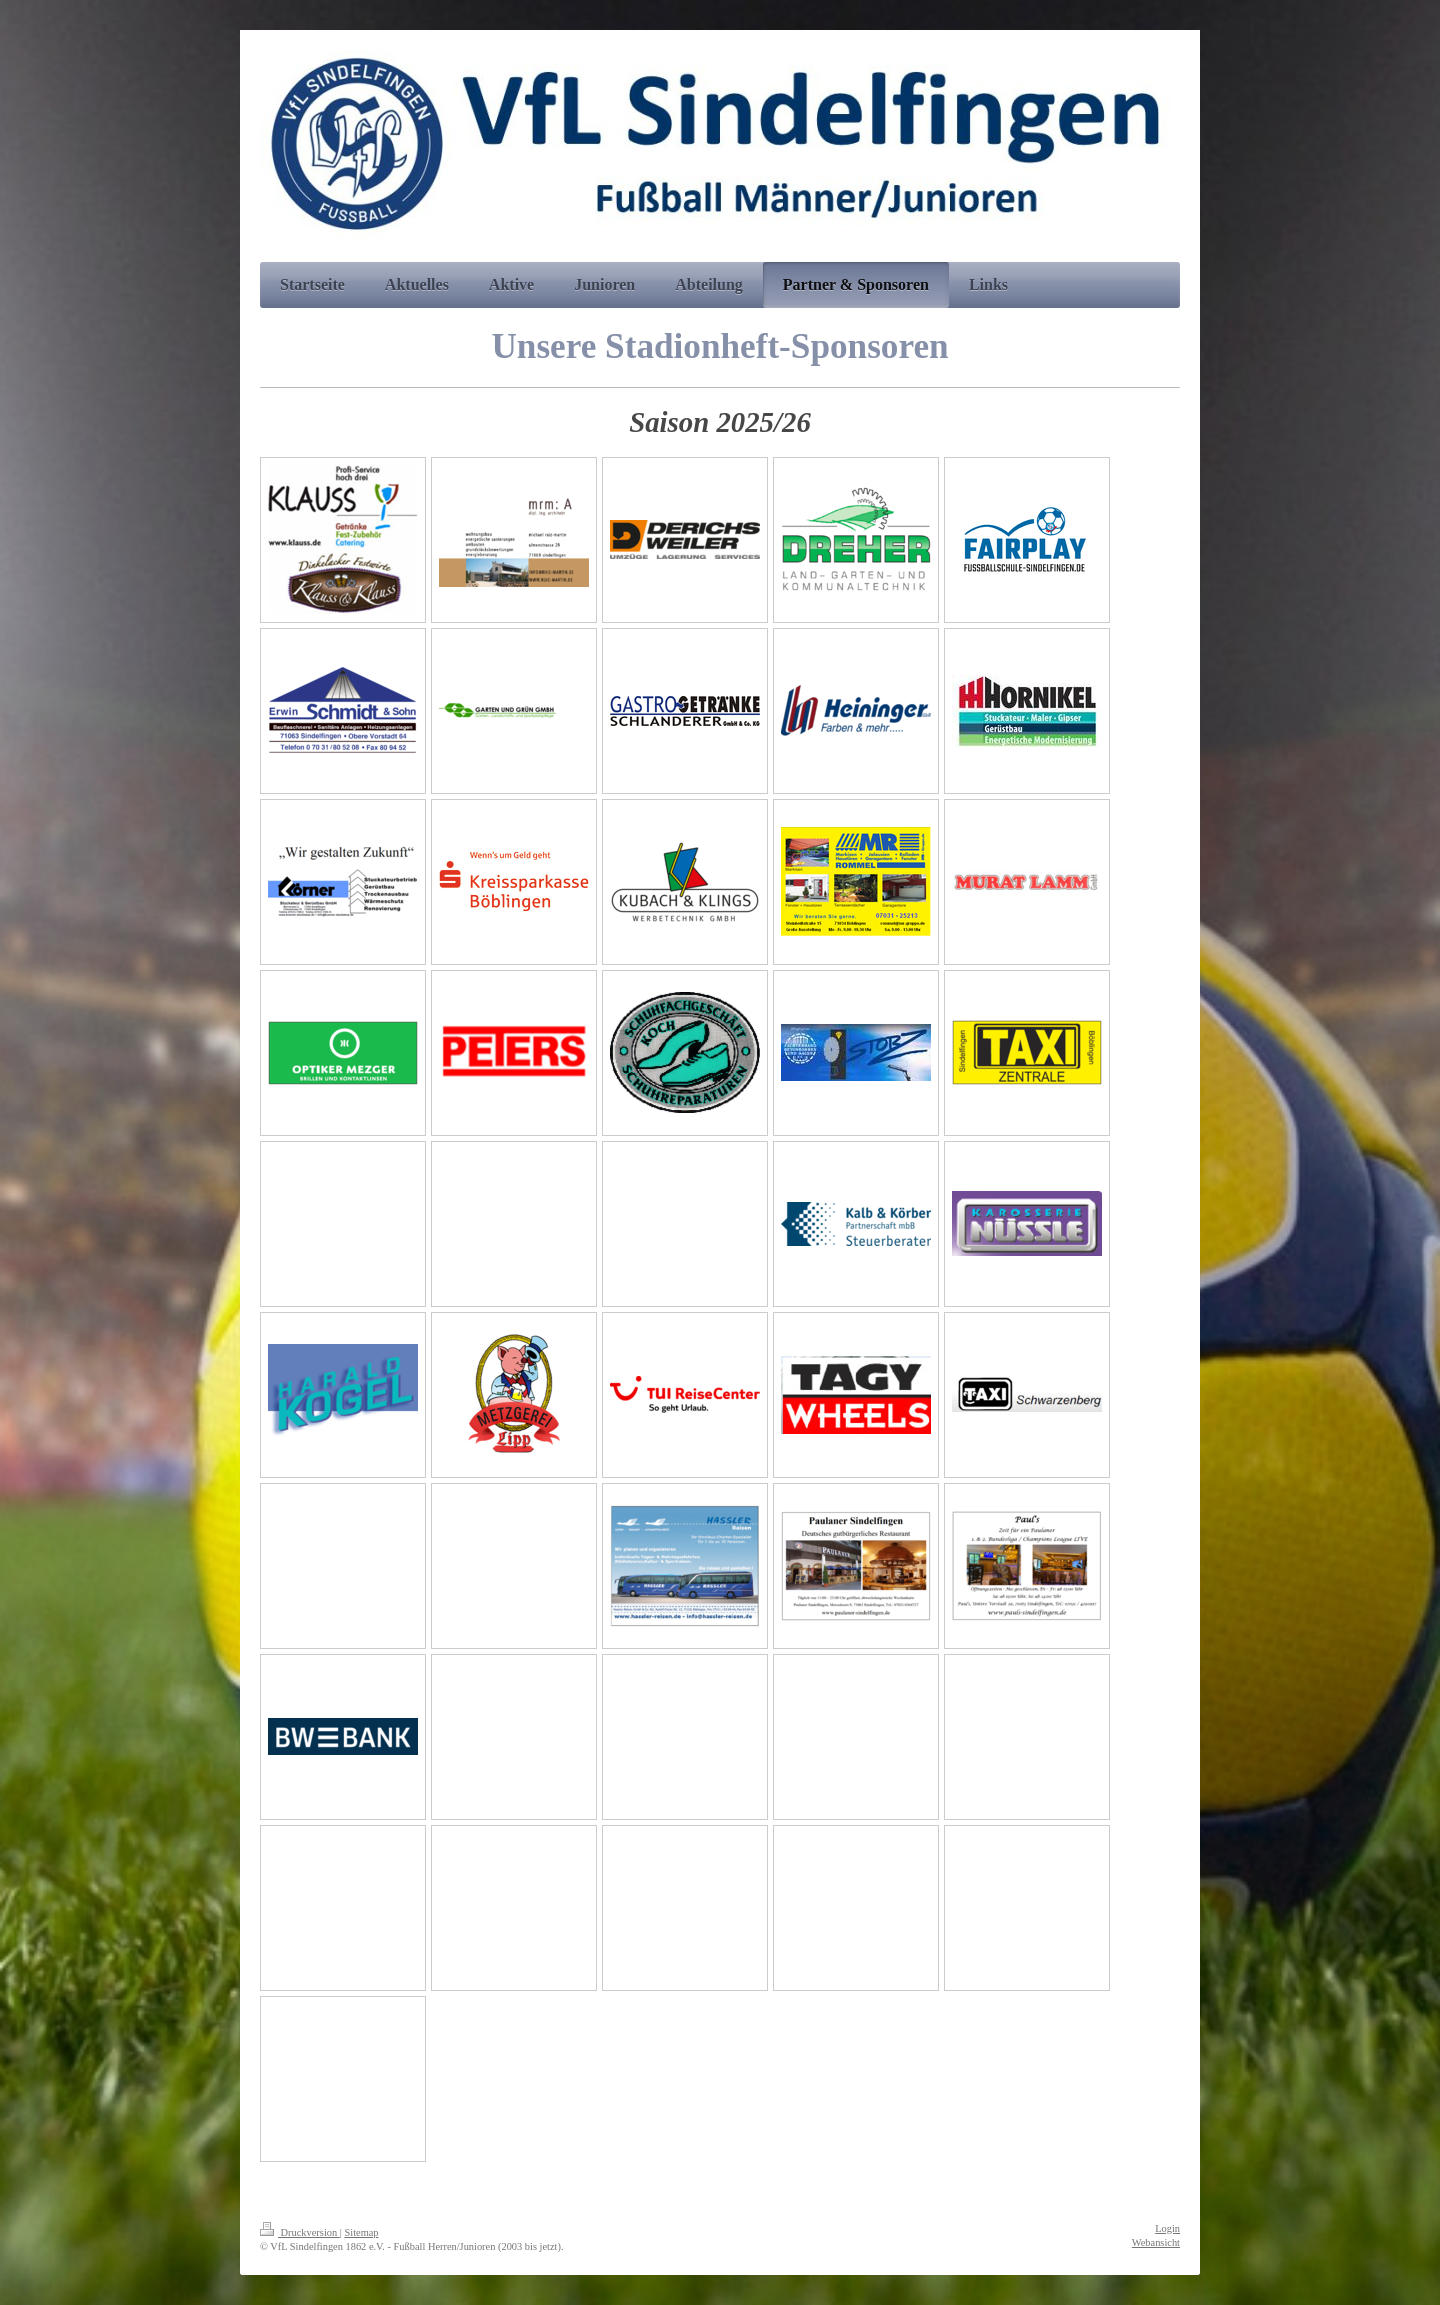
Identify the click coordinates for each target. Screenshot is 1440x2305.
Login (1167, 2228)
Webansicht (1156, 2242)
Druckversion (300, 2232)
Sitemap (361, 2232)
